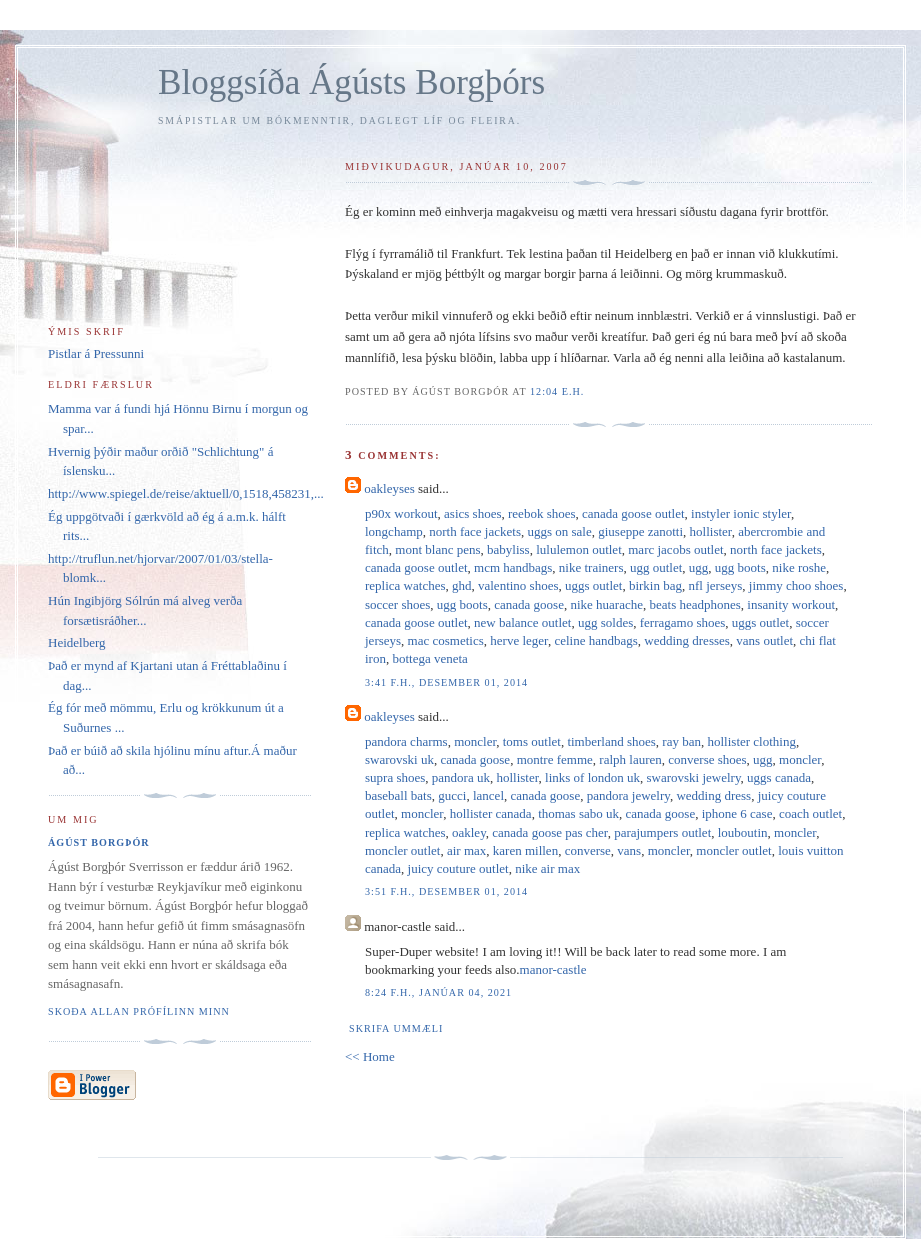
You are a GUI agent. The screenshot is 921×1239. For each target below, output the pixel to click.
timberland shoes (611, 741)
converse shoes (707, 759)
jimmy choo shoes (796, 585)
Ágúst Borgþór (99, 842)
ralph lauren (630, 759)
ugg (699, 567)
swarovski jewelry (694, 777)
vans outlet (764, 640)
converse (588, 850)
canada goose (529, 604)
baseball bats (398, 795)
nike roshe (799, 567)
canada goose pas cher (549, 832)
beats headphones (694, 604)
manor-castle (553, 969)
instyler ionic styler (741, 513)
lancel (488, 795)
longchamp (394, 531)
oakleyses (389, 488)
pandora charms (406, 741)
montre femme (555, 759)
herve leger (519, 640)
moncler (475, 741)
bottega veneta (429, 658)
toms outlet (532, 741)
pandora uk (461, 777)
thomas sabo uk (578, 813)
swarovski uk (399, 759)
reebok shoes (542, 513)
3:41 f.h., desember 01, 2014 (446, 682)
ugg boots (740, 567)
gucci (452, 795)
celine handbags (595, 640)
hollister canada (491, 813)
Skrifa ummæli (396, 1028)
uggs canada (779, 777)
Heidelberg (77, 642)
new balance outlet (522, 622)
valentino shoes (518, 585)
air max (466, 850)
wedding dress (713, 795)
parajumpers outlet (662, 832)
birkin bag (655, 585)
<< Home (370, 1056)
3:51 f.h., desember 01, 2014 (446, 891)
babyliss (508, 549)
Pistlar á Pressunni (96, 353)
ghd (462, 585)
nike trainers (591, 567)
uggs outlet (593, 585)
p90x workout (401, 513)
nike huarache (606, 604)
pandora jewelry (628, 795)
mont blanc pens (437, 549)
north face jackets (475, 531)
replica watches (405, 585)
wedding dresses (687, 640)
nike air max (547, 868)
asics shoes (472, 513)
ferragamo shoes (683, 622)
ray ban (681, 741)
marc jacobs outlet (675, 549)
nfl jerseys (716, 585)
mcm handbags (513, 567)
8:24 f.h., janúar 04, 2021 (438, 992)
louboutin (743, 832)
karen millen (525, 850)
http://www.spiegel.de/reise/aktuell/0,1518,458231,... (186, 493)
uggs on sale (559, 531)
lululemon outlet (579, 549)
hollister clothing (751, 741)
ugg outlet (656, 567)
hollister (711, 531)
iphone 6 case (737, 813)
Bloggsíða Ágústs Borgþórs (351, 82)
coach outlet (810, 813)
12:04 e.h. (557, 391)
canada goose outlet (633, 513)
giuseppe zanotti (640, 531)
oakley (469, 832)
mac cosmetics (446, 640)
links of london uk (592, 777)
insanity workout (791, 604)
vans (629, 850)
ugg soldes (605, 622)
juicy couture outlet (458, 868)
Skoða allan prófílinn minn (139, 1011)
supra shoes (395, 777)
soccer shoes (397, 604)
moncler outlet (402, 850)
